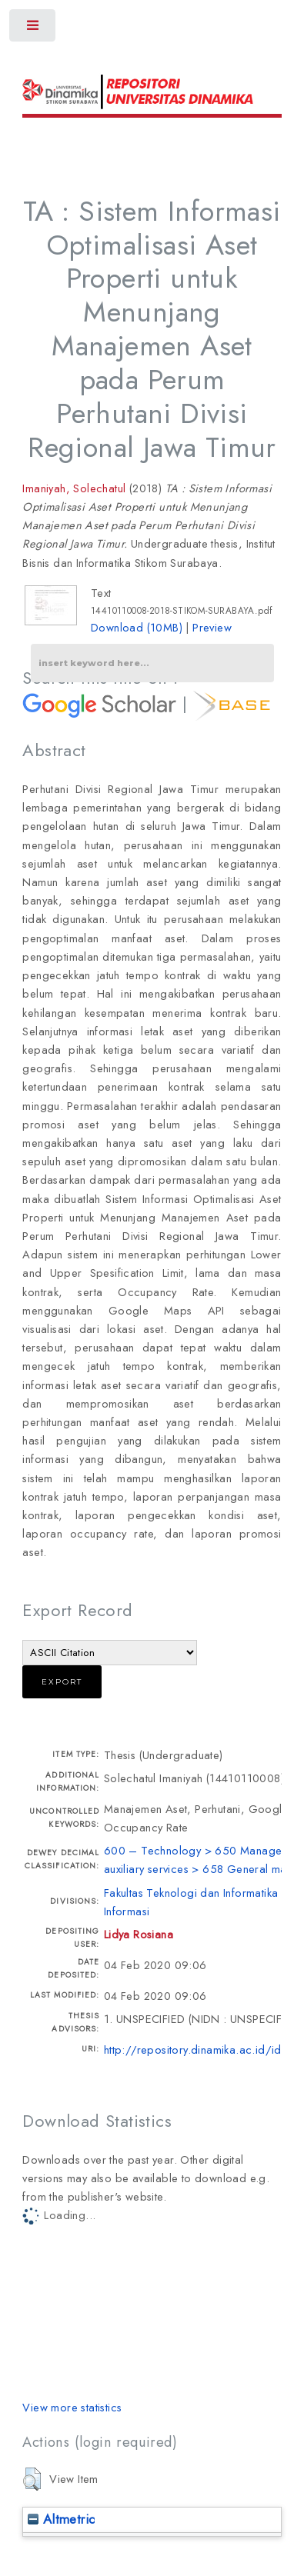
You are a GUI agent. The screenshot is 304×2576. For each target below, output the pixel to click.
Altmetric (61, 2519)
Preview (212, 627)
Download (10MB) (136, 627)
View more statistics (72, 2407)
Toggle (33, 29)
